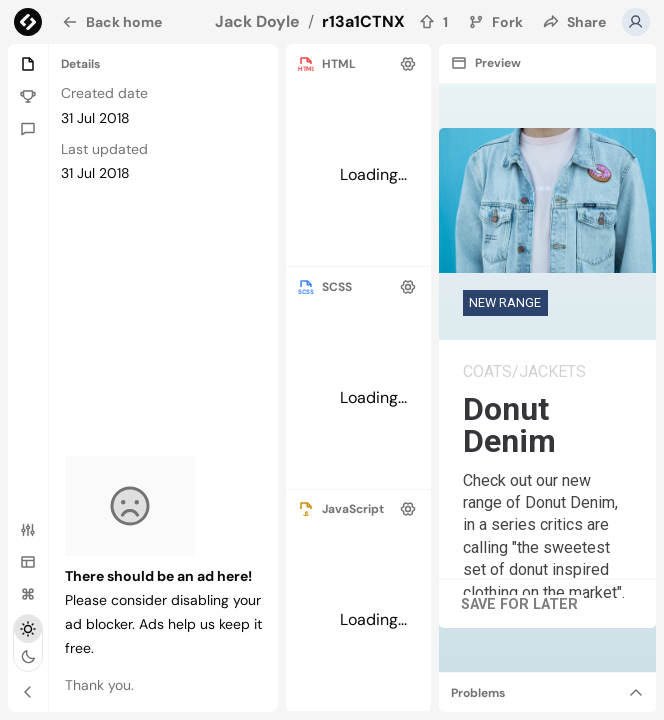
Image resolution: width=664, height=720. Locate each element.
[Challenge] (28, 96)
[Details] (28, 64)
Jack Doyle (257, 21)
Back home (112, 22)
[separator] (373, 64)
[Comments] (28, 128)
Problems (478, 693)
